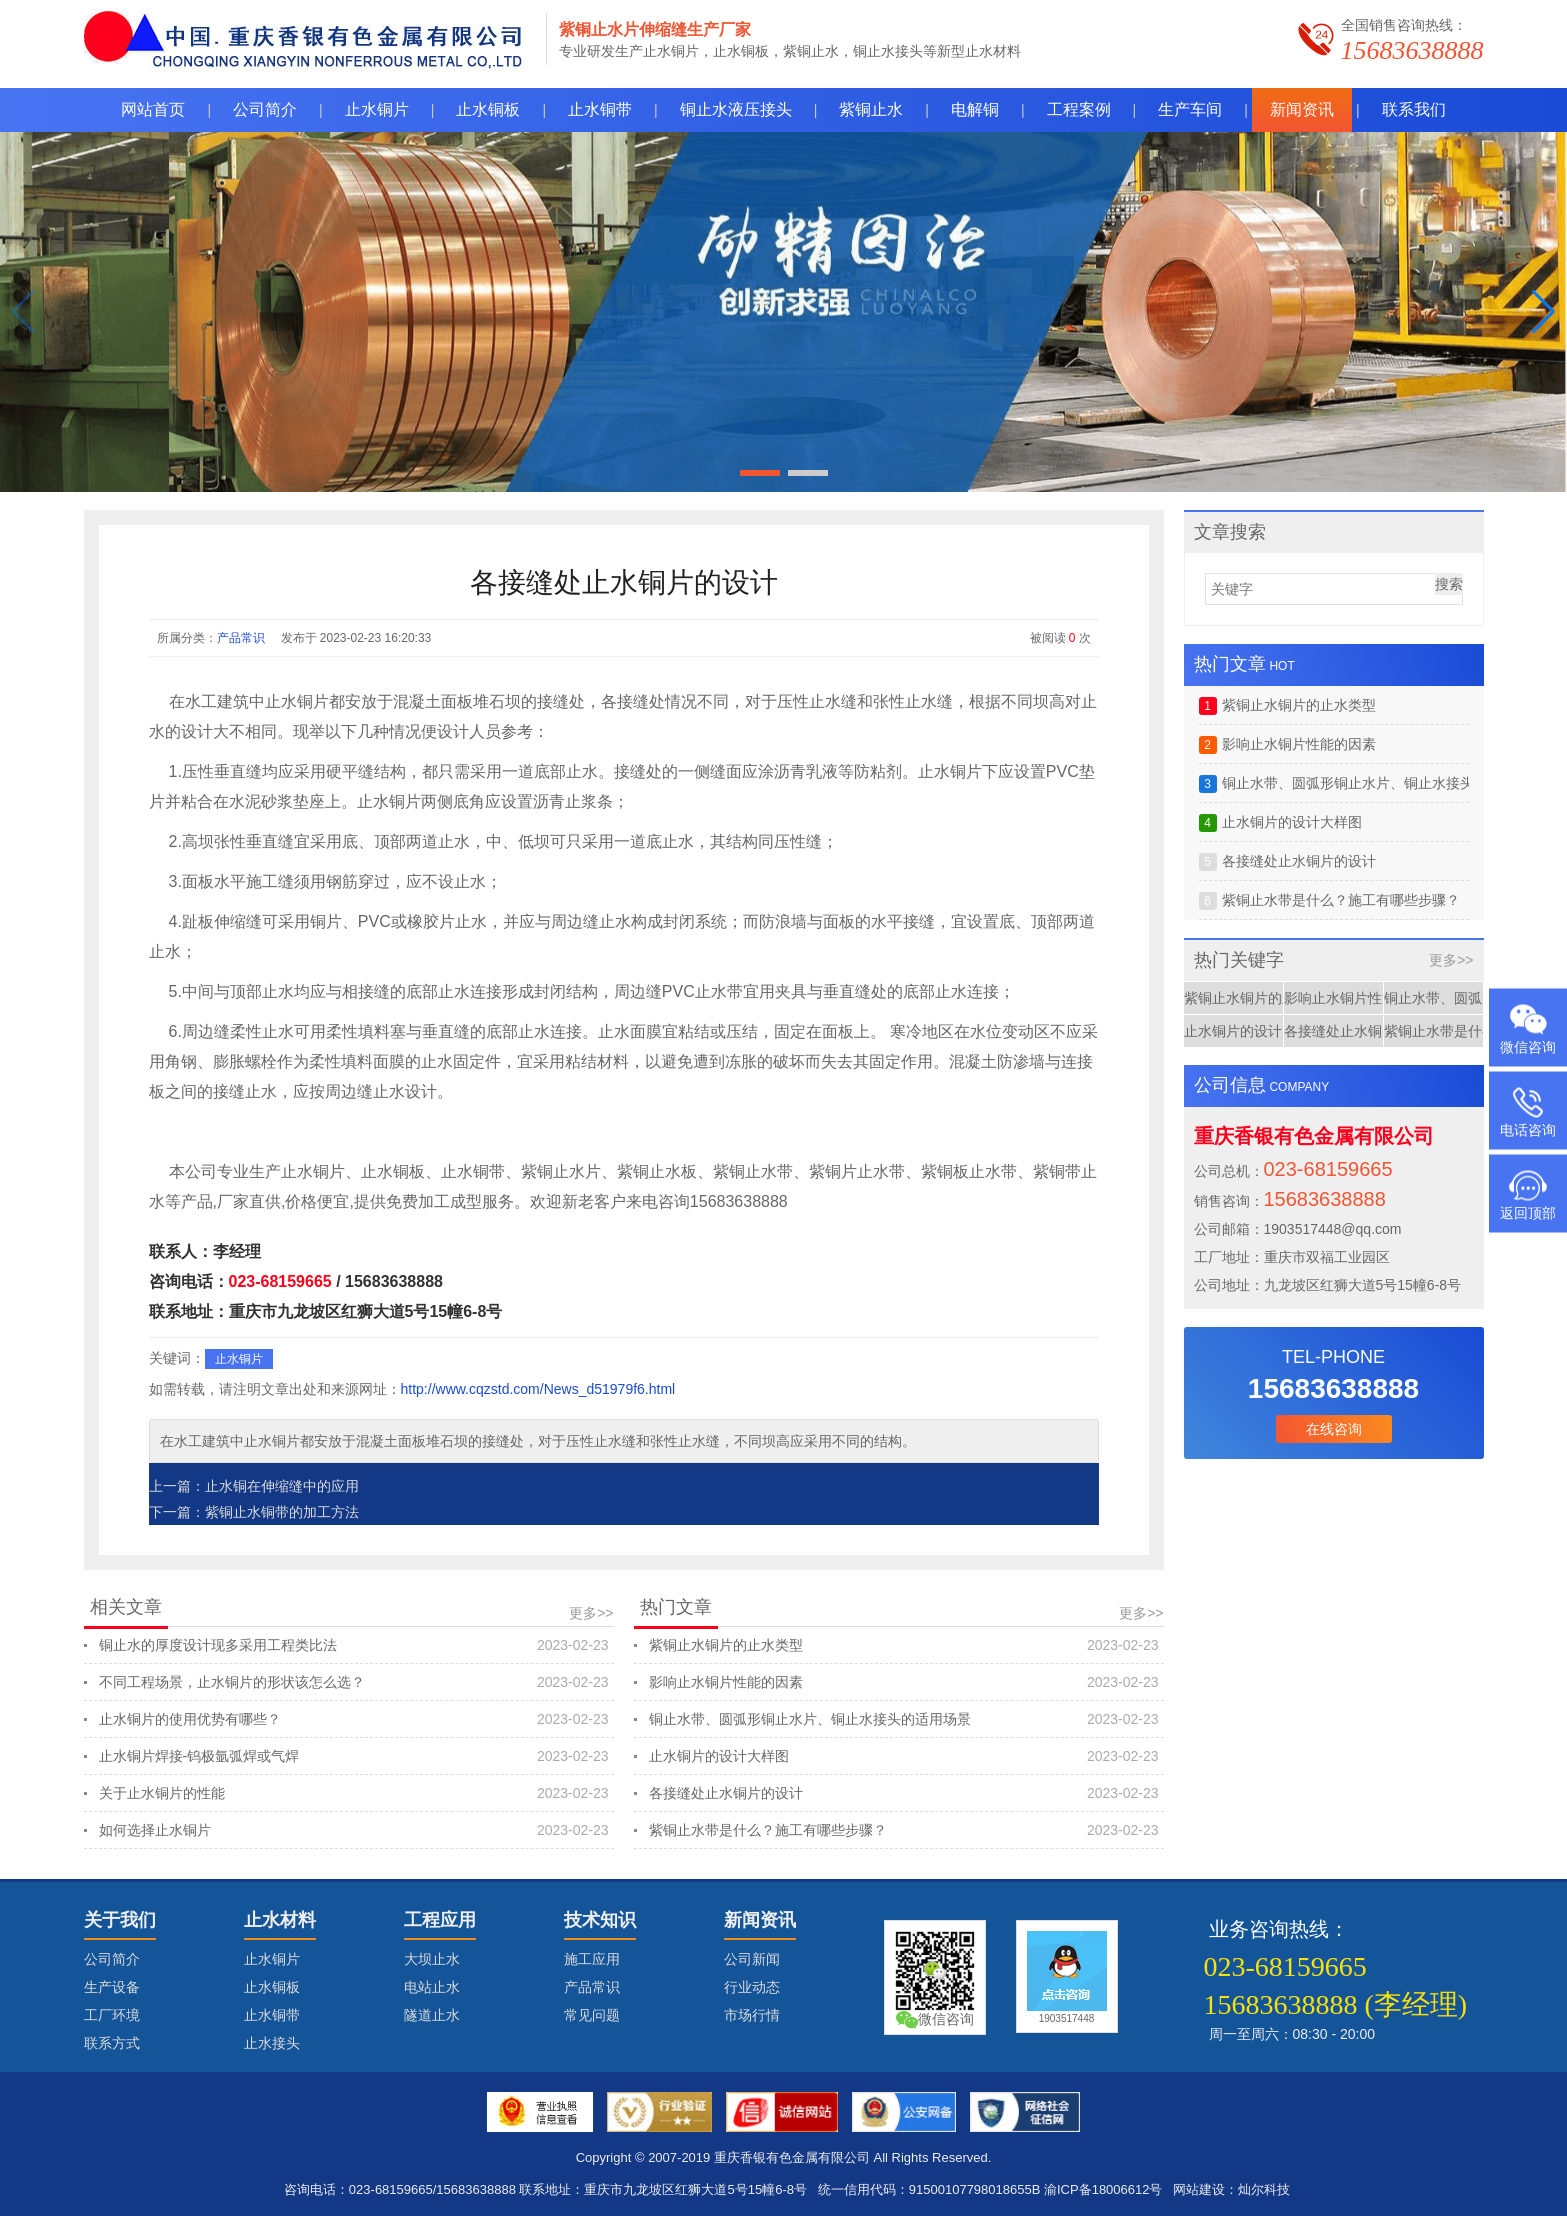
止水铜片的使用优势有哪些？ (354, 1719)
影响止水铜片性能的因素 (904, 1682)
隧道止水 (432, 2015)
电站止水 (432, 1987)
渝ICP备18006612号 (1103, 2189)
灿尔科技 (1264, 2189)
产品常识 (241, 638)
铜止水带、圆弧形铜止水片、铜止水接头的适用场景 (904, 1719)
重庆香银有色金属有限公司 (792, 2157)
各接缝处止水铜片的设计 (904, 1793)
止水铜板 (272, 1987)
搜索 (1449, 584)
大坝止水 (432, 1959)
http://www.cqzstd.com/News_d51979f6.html (538, 1389)
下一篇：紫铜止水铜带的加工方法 (254, 1512)
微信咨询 (1528, 1047)
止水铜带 (272, 2015)
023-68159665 (280, 1281)
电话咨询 (1528, 1130)
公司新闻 (752, 1959)
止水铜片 (239, 1359)
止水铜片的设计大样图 (904, 1756)
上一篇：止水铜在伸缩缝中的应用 (254, 1486)
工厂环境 (112, 2015)
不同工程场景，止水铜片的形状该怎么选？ (354, 1682)
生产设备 (112, 1987)
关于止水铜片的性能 (354, 1793)
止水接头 (272, 2043)
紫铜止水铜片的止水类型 (904, 1645)
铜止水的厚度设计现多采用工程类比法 (354, 1645)
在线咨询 (1334, 1429)
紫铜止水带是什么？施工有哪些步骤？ (904, 1830)
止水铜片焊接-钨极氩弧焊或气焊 (354, 1756)
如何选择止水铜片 (354, 1830)
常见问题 (592, 2015)
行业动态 (752, 1987)
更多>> (591, 1613)
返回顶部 (1528, 1213)
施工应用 (592, 1959)
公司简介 (112, 1959)
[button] (1543, 312)
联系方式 (112, 2043)
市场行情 (752, 2015)
